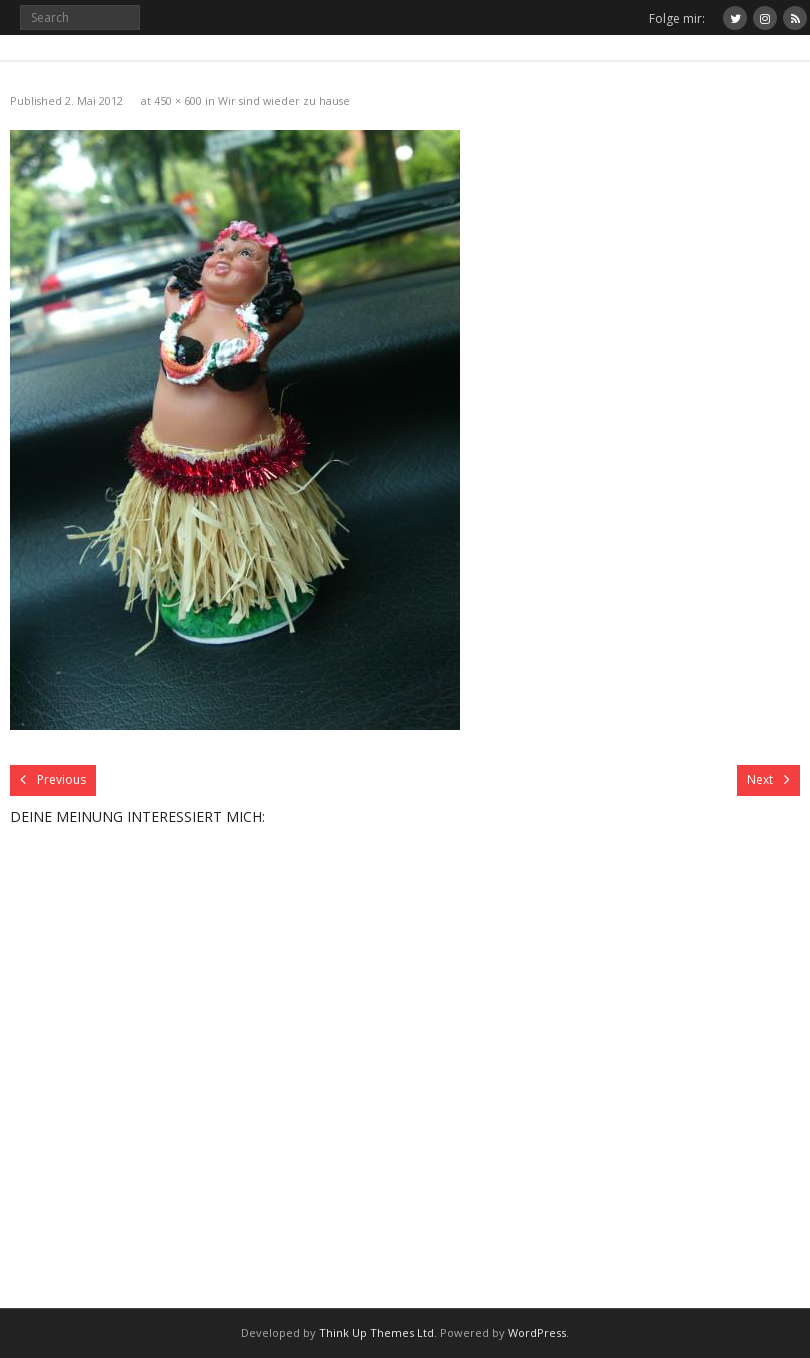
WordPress (537, 1332)
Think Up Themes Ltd (376, 1332)
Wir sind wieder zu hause (284, 100)
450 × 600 (178, 100)
